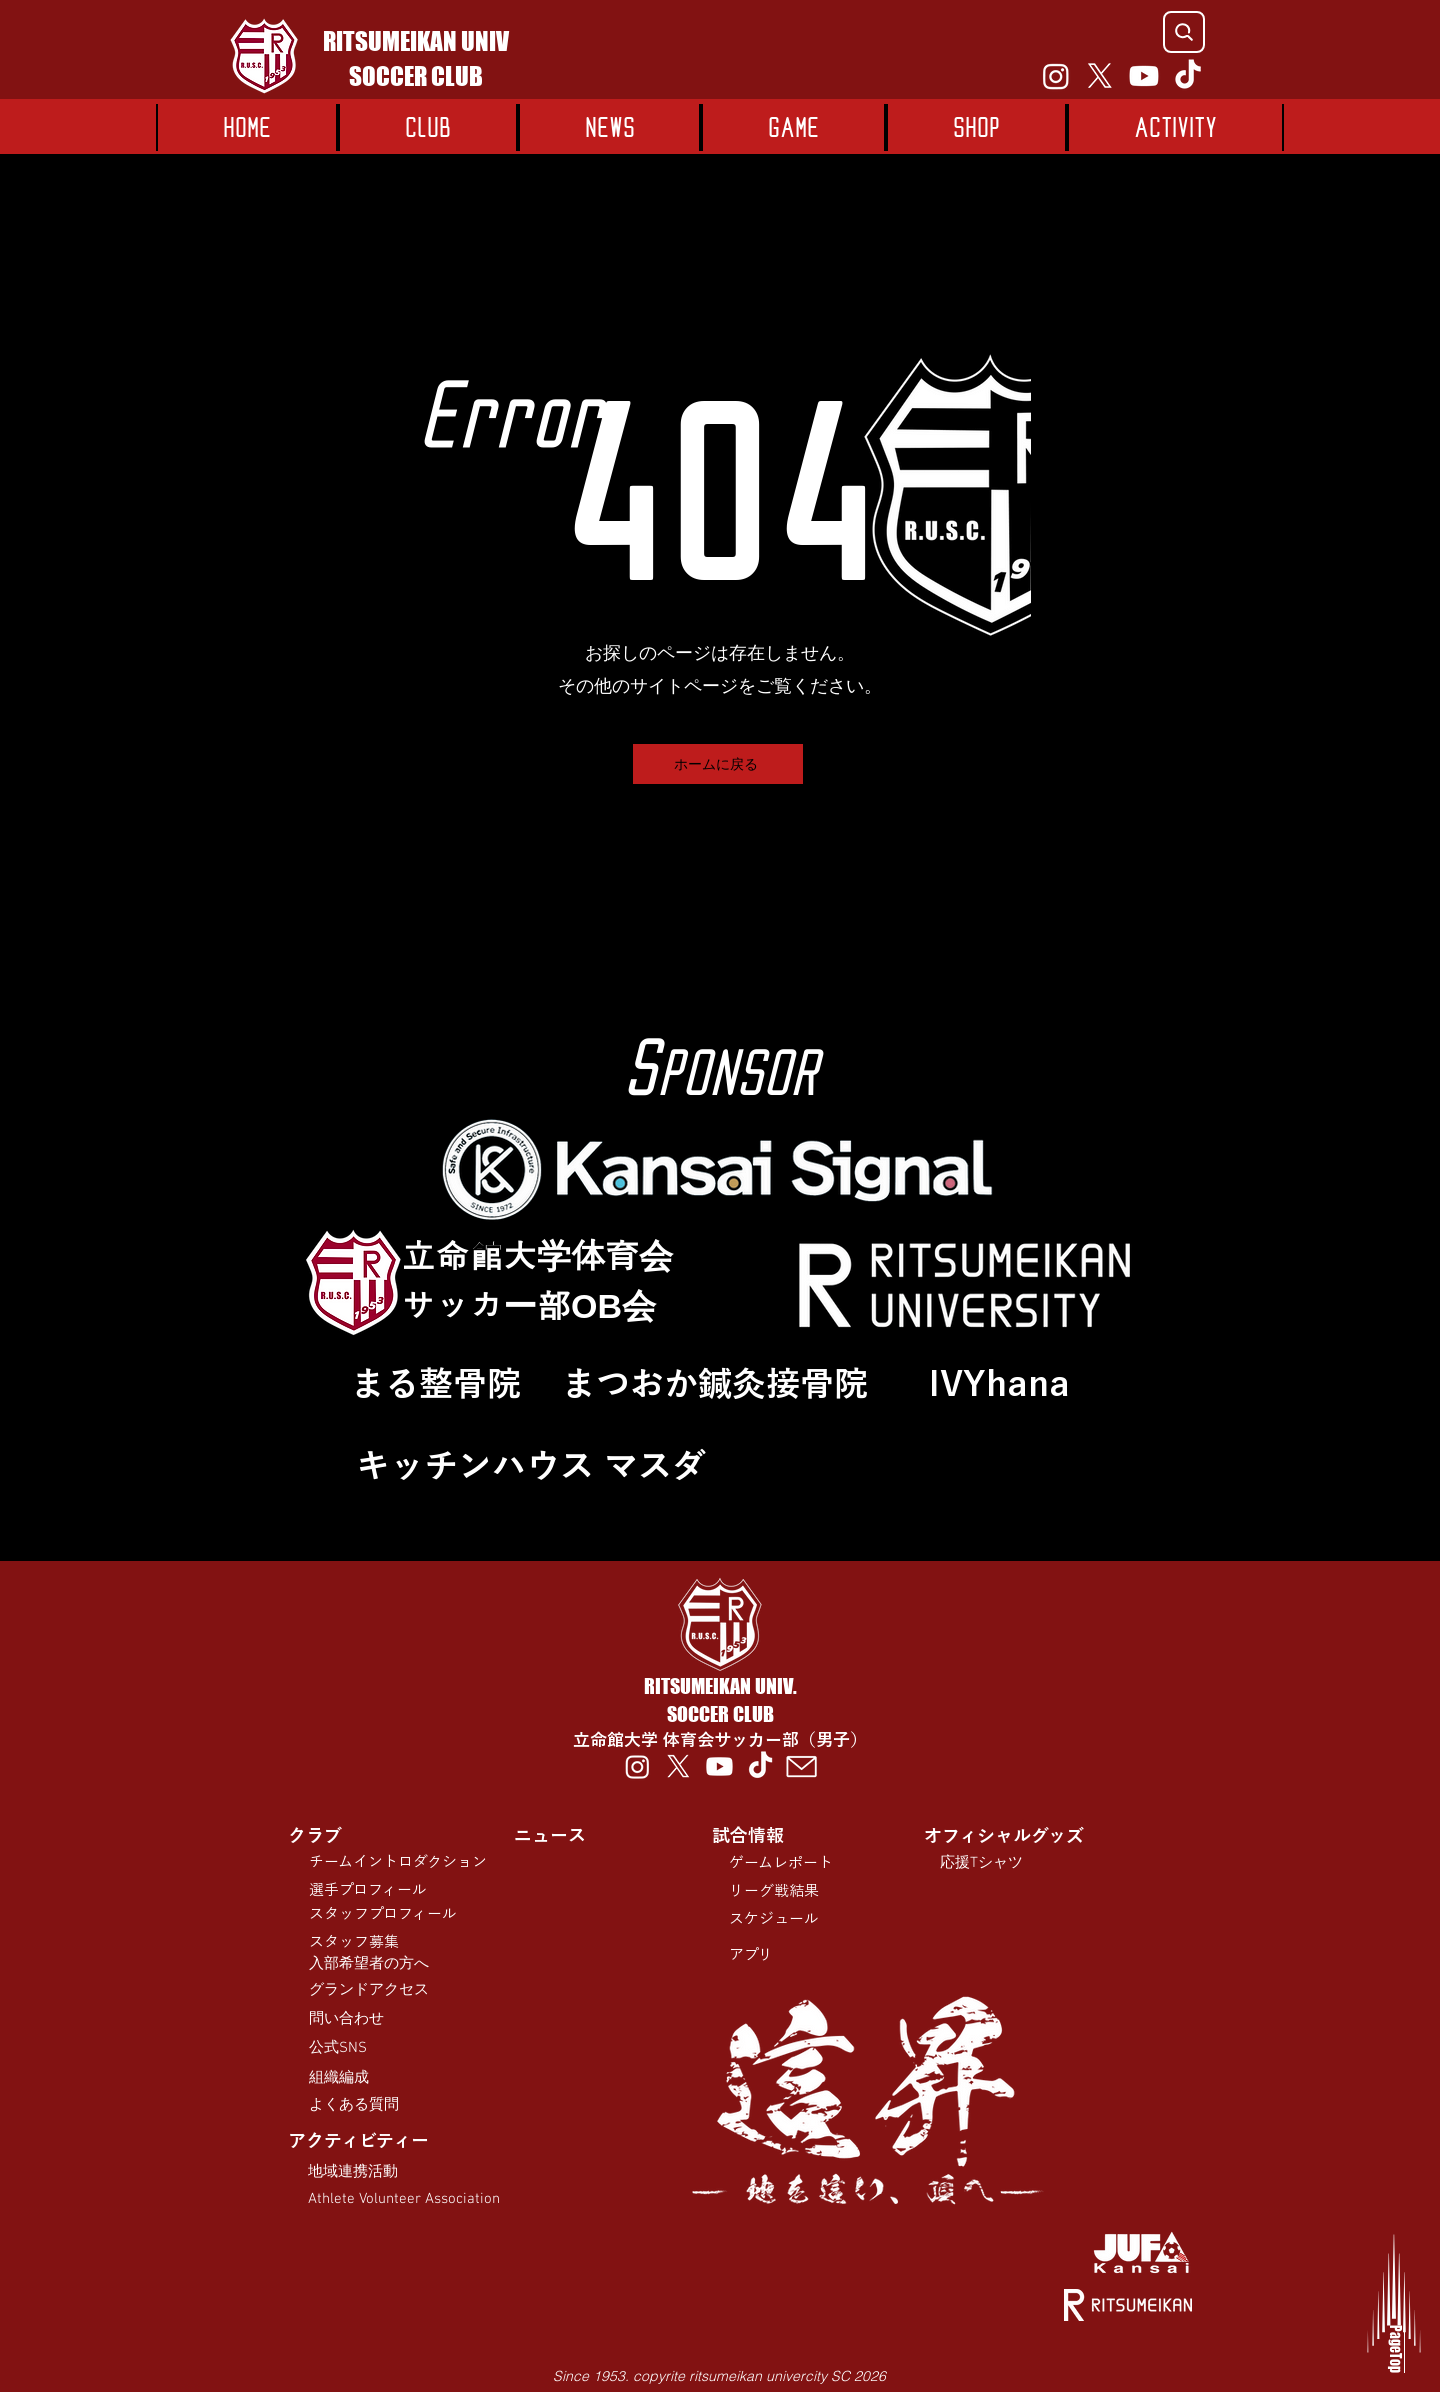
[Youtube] (1144, 76)
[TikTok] (1188, 76)
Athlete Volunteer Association (404, 2199)
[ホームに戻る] (718, 764)
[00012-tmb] (801, 1766)
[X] (1100, 76)
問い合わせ (346, 2019)
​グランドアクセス (369, 1990)
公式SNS (338, 2048)
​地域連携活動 (353, 2172)
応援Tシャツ (981, 1863)
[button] (793, 127)
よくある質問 (354, 2105)
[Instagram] (1056, 76)
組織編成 (339, 2078)
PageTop (1375, 2349)
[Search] (1184, 32)
